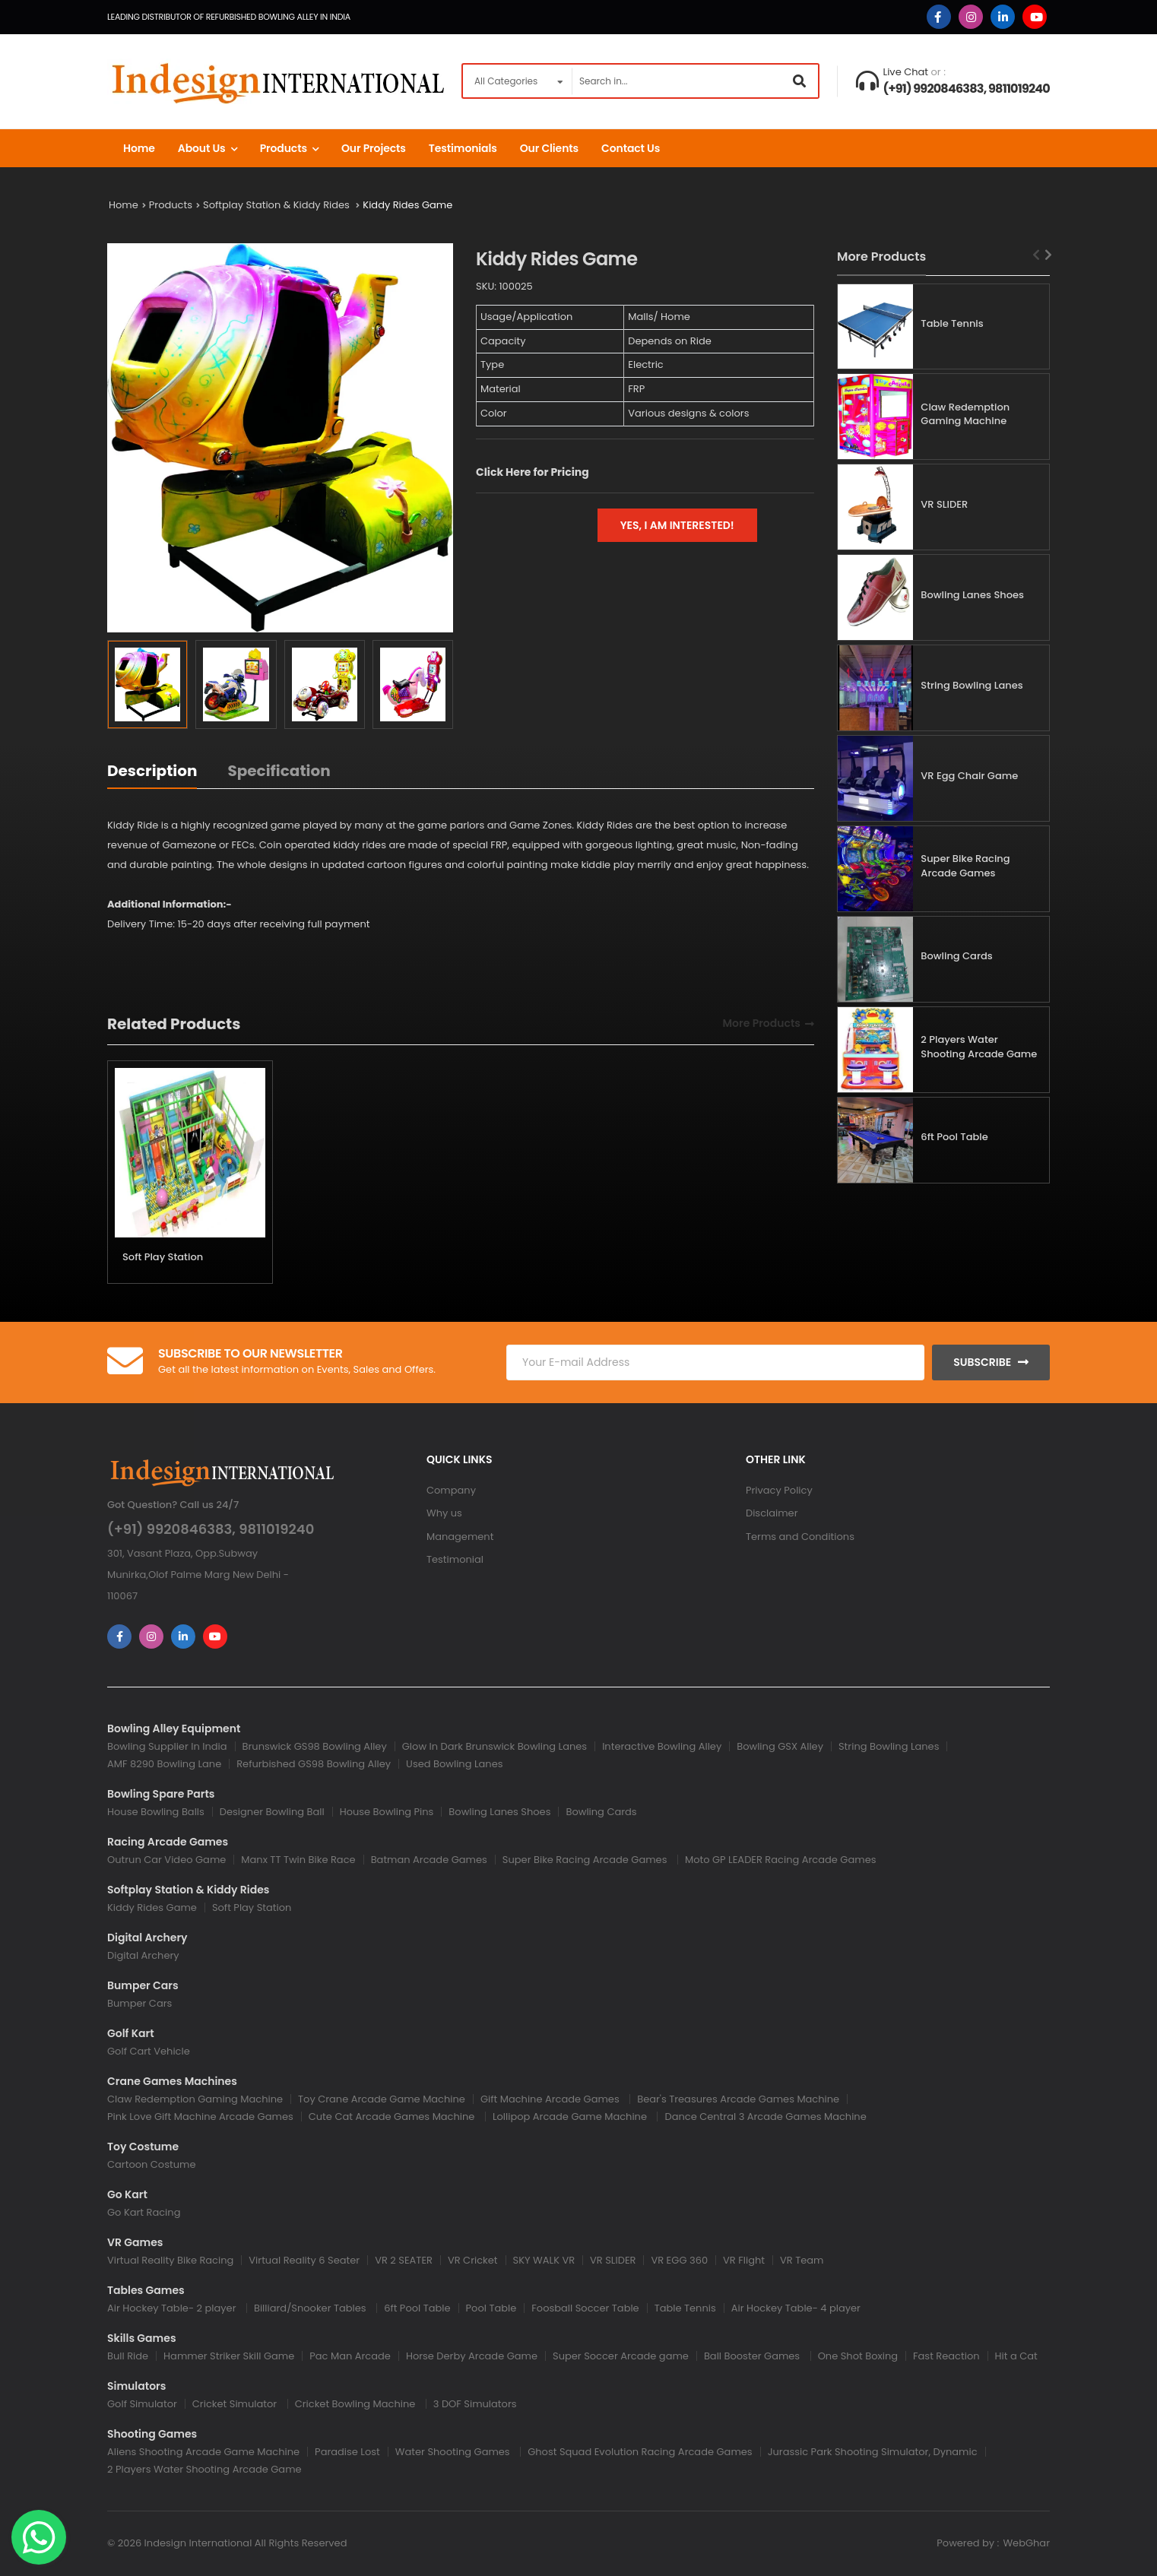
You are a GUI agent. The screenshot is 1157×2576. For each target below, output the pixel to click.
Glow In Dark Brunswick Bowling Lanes (494, 1746)
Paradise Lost (347, 2452)
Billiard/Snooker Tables (311, 2308)
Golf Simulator (142, 2404)
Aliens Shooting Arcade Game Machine (203, 2452)
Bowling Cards (956, 956)
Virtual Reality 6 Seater (304, 2260)
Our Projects (373, 148)
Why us (444, 1513)
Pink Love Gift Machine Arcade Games (200, 2116)
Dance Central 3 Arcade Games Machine (765, 2116)
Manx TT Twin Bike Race (298, 1860)
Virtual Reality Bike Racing (170, 2260)
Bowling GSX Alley (780, 1746)
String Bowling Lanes (971, 685)
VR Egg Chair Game (969, 775)
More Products (761, 1024)
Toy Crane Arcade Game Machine (381, 2099)
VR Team (801, 2260)
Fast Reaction (946, 2356)
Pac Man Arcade (350, 2356)
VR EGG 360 (679, 2260)
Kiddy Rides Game (407, 205)
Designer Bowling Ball (272, 1812)
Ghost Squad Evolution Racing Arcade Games (640, 2452)
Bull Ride (127, 2356)
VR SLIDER (944, 504)
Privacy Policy (779, 1490)
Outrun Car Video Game (166, 1860)
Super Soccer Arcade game (621, 2356)
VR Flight (744, 2260)
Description (152, 770)
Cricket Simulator (236, 2404)
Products (283, 148)
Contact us (630, 148)
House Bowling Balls (155, 1812)
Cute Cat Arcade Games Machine (393, 2116)
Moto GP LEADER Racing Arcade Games (780, 1860)
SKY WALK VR (544, 2260)
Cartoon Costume (151, 2164)
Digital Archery (143, 1955)
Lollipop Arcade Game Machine (571, 2116)
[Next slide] (1048, 255)
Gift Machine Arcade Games (551, 2099)
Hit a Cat (1016, 2356)
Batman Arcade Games (429, 1860)
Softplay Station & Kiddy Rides (277, 205)
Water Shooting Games (453, 2452)
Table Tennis (952, 323)
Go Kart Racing (143, 2212)
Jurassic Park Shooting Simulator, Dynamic (873, 2452)
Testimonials (463, 148)
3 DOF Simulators (475, 2404)
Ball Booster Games (753, 2356)
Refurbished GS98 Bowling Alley (313, 1764)
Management (459, 1536)
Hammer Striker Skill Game (228, 2356)
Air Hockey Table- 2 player (173, 2308)
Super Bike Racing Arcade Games (965, 865)
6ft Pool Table (954, 1137)
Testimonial (454, 1559)
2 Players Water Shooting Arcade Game (979, 1046)
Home (139, 148)
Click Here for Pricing (532, 472)
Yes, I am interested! (677, 525)
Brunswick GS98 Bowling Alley (314, 1746)
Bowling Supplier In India (167, 1746)
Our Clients (549, 148)
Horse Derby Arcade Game (471, 2356)
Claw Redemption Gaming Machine (965, 414)
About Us (202, 148)
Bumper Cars (139, 2003)
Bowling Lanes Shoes (972, 595)
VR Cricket (473, 2260)
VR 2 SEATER (404, 2260)
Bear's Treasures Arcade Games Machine (738, 2099)
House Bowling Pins (387, 1812)
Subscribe (982, 1362)
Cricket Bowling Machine (356, 2404)
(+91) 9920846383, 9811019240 (966, 88)
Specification (278, 770)
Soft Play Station (162, 1257)
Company (451, 1490)
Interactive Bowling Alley (661, 1746)
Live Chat (906, 72)
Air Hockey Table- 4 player (796, 2308)
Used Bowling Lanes (454, 1764)
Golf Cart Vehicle (148, 2051)
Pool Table (491, 2308)
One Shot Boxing (858, 2356)
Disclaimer (772, 1513)
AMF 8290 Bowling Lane (164, 1764)
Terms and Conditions (800, 1536)
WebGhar (1026, 2543)
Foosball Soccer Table (585, 2308)
